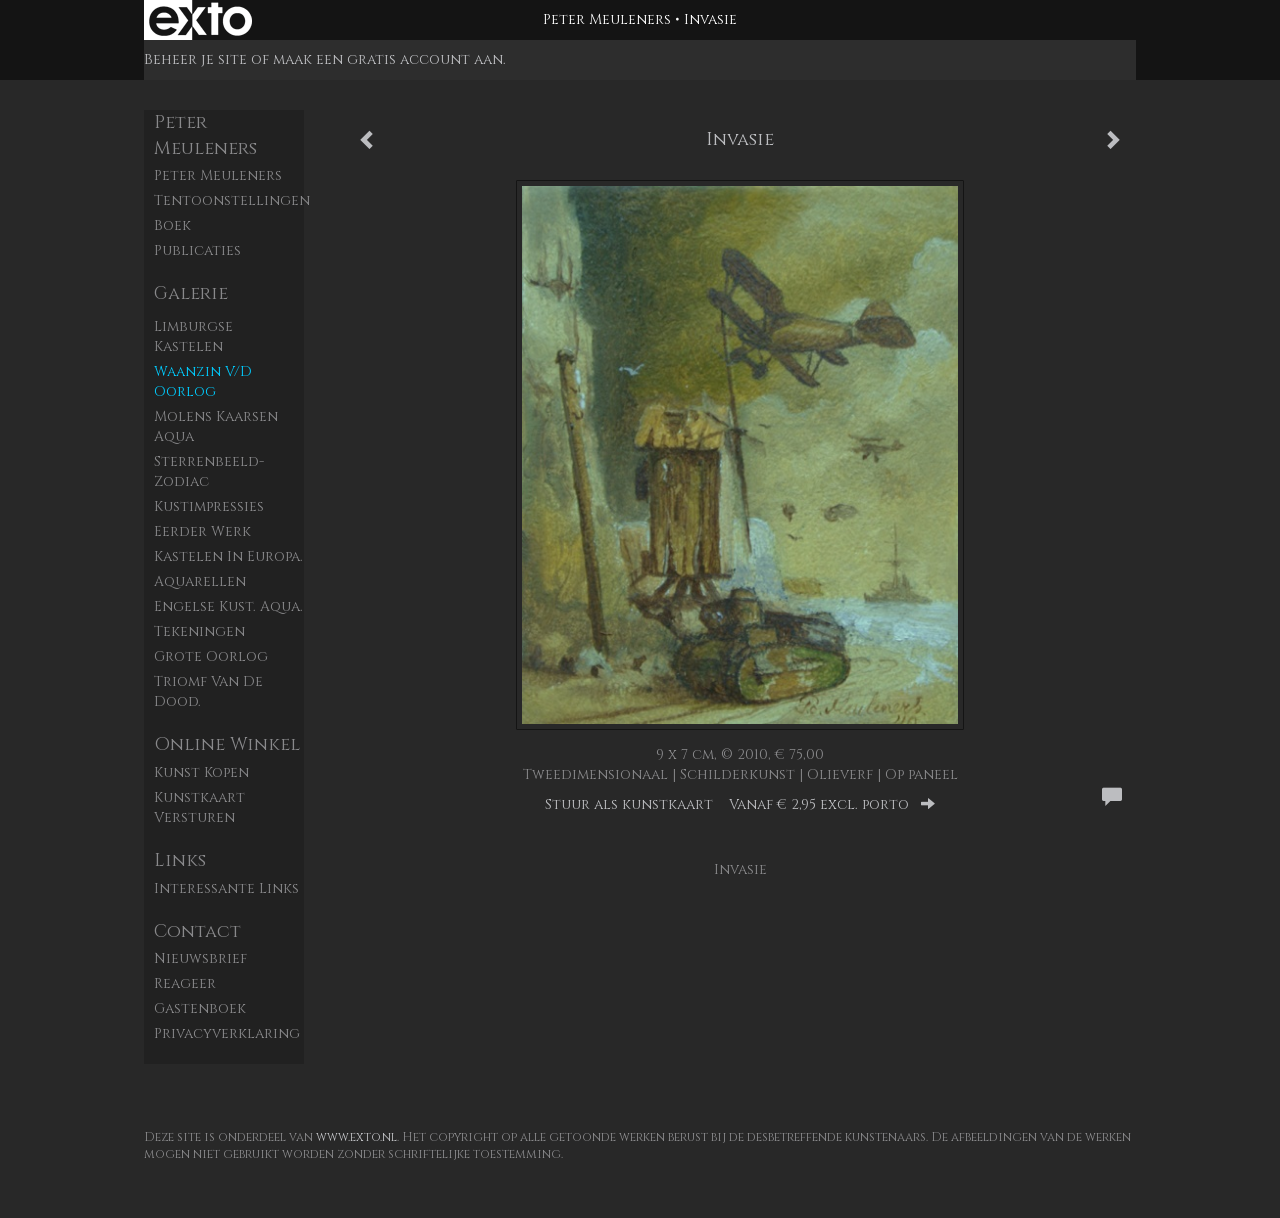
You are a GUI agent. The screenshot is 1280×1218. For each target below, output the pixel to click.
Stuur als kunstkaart (740, 804)
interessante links (226, 888)
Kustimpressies (209, 506)
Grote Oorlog (211, 656)
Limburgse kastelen (193, 336)
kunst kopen (201, 772)
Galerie (191, 293)
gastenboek (200, 1008)
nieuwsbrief (200, 958)
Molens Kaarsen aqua (216, 426)
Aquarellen (200, 581)
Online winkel (227, 744)
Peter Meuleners (607, 19)
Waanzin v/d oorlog (203, 381)
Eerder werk (202, 531)
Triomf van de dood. (208, 691)
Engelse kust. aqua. (228, 606)
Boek (172, 225)
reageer (185, 983)
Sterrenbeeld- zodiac (209, 471)
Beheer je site (195, 59)
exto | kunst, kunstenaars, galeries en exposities (200, 20)
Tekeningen (199, 631)
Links (180, 860)
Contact (197, 931)
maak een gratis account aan (388, 59)
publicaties (197, 250)
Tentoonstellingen (229, 200)
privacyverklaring (227, 1033)
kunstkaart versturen (199, 807)
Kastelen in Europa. (228, 556)
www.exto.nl (356, 1137)
